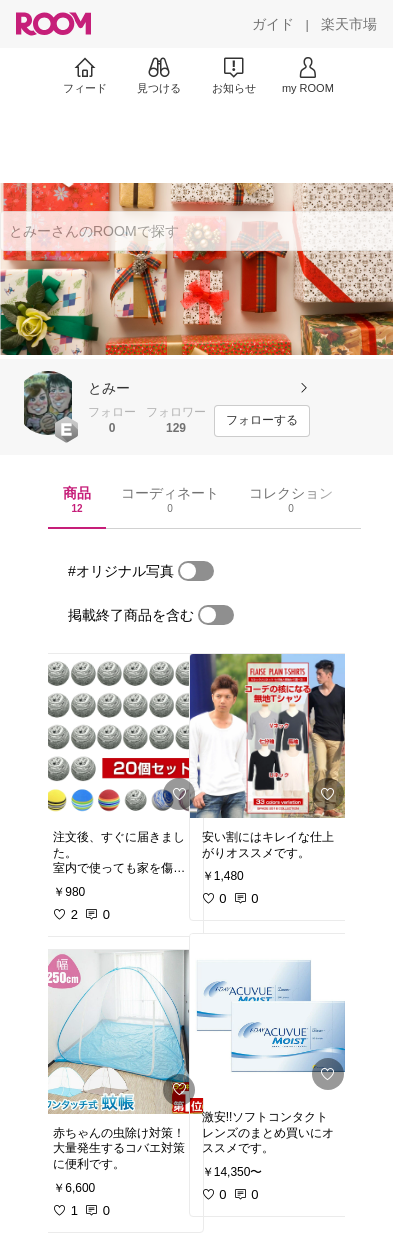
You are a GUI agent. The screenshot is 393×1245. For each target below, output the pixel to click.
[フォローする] (262, 421)
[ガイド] (273, 24)
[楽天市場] (349, 24)
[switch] (196, 571)
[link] (122, 736)
